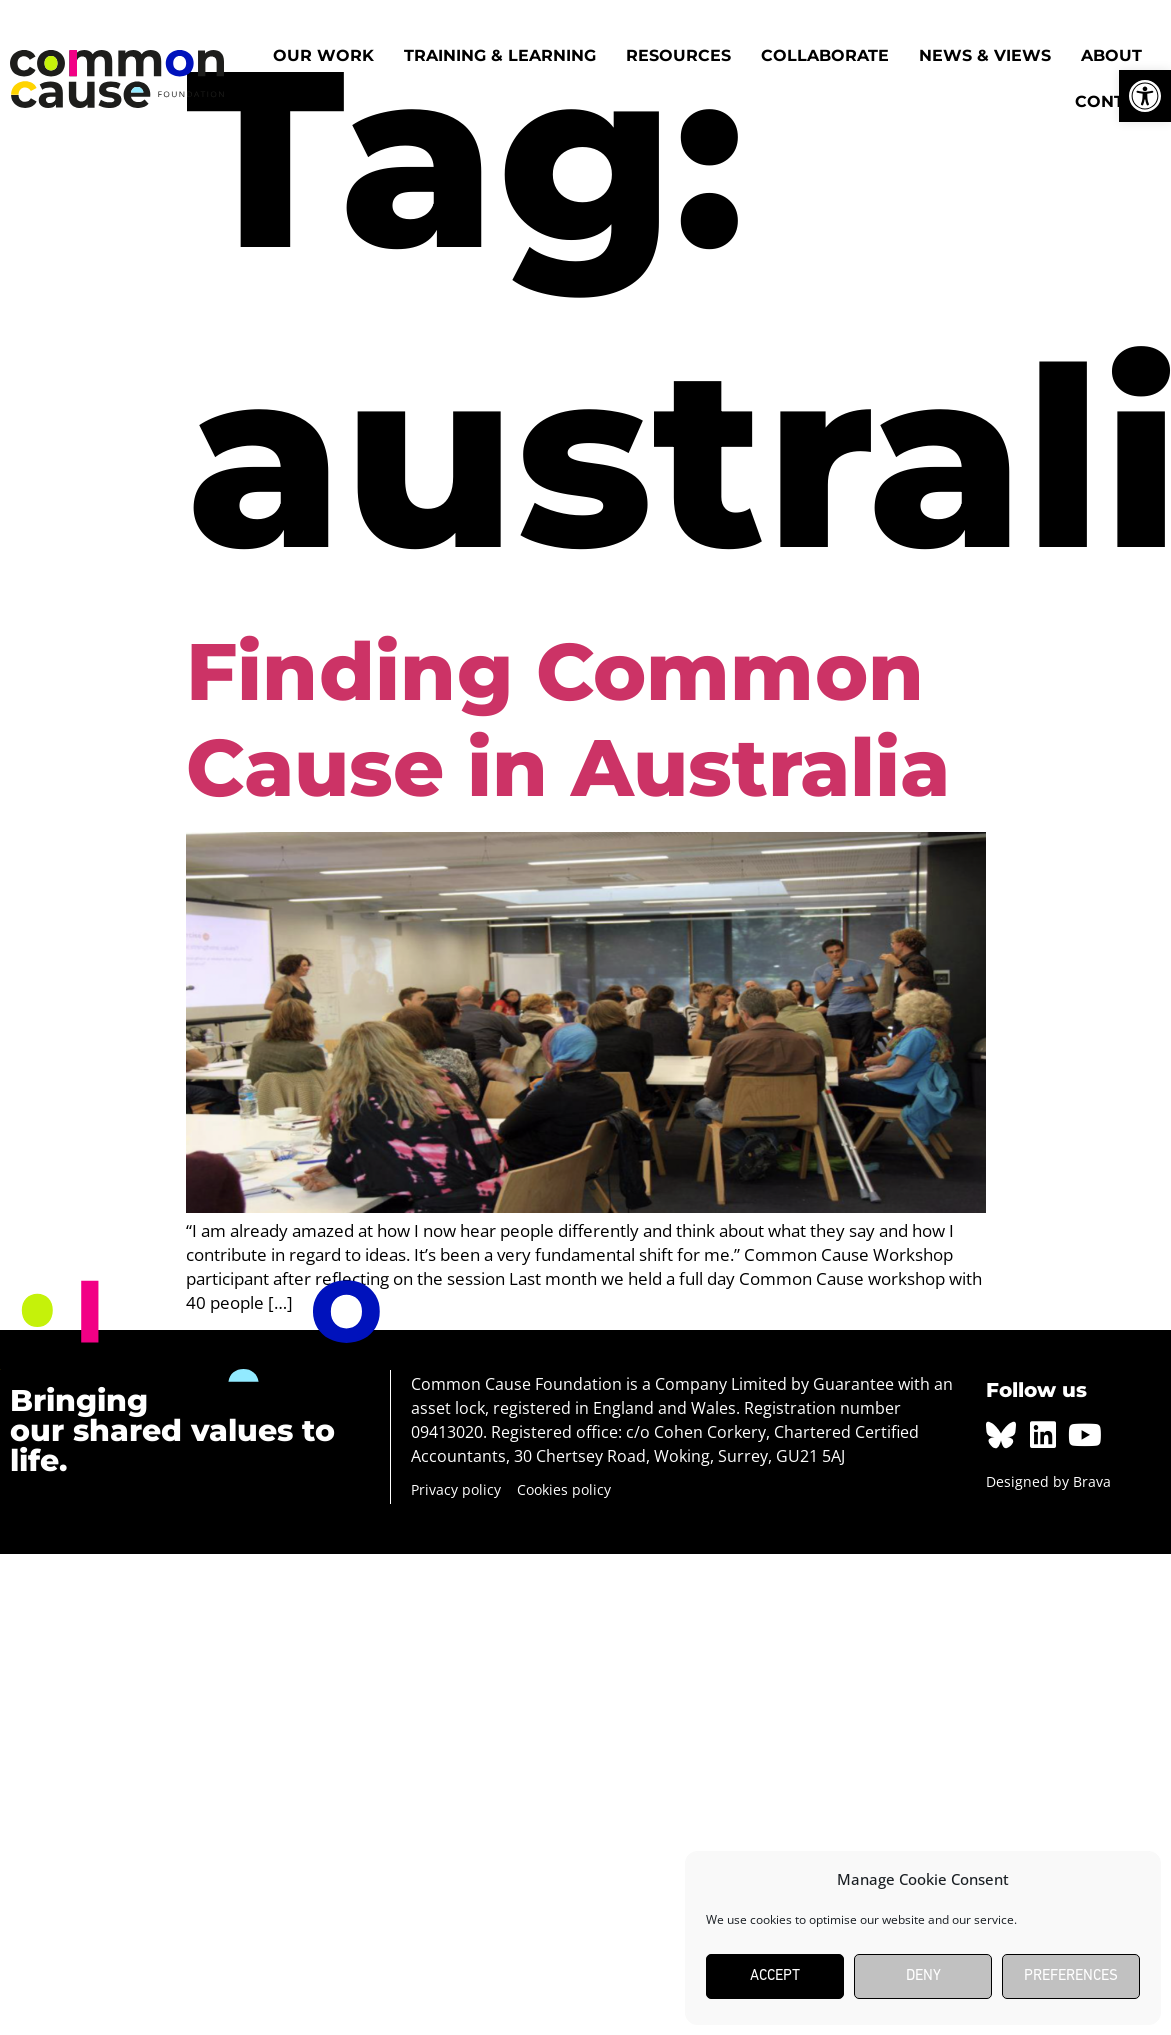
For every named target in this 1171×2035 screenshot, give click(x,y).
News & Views (985, 55)
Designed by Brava (1048, 1481)
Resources (678, 55)
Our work (323, 55)
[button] (1145, 96)
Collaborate (825, 55)
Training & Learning (500, 55)
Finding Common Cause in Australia (568, 719)
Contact (1116, 101)
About (1111, 55)
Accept (775, 1976)
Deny (923, 1976)
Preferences (1071, 1976)
